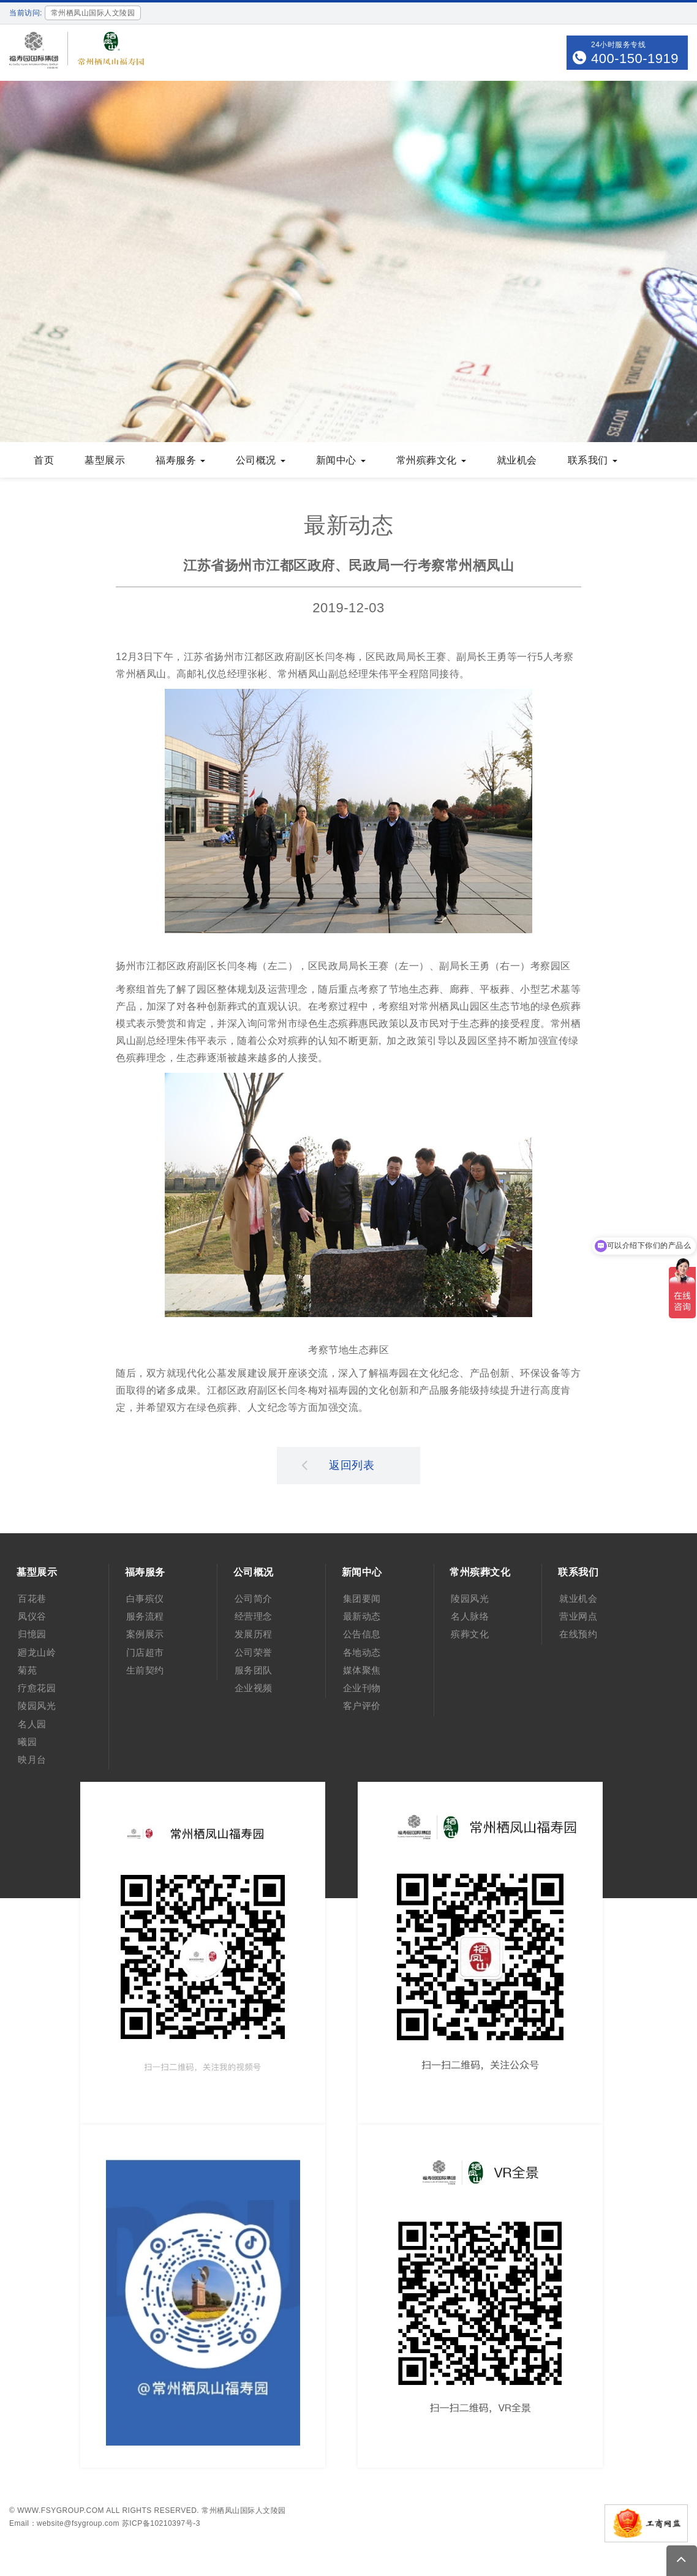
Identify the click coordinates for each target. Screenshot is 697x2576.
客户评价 (362, 1705)
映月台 (32, 1759)
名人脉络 (470, 1616)
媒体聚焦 (362, 1670)
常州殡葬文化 (431, 460)
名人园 (32, 1724)
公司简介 (254, 1598)
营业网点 (578, 1616)
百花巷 (32, 1598)
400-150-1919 (635, 58)
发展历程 (254, 1634)
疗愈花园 (37, 1688)
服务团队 (254, 1670)
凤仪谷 (32, 1616)
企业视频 (254, 1688)
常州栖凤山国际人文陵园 (244, 2510)
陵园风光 (37, 1705)
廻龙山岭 (37, 1652)
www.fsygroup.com (60, 2510)
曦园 (27, 1742)
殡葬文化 (470, 1634)
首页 (44, 460)
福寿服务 (180, 460)
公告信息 (362, 1634)
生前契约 (145, 1670)
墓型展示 (105, 460)
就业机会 (517, 460)
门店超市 (145, 1652)
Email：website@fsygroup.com (64, 2523)
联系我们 (592, 460)
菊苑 (27, 1670)
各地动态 (362, 1652)
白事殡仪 (145, 1598)
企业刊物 (362, 1688)
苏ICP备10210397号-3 (161, 2523)
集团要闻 (362, 1598)
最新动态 (362, 1616)
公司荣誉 (254, 1652)
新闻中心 (341, 460)
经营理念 (254, 1616)
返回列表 (338, 1464)
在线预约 (578, 1634)
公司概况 (260, 460)
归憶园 (32, 1634)
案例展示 (145, 1634)
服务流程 (145, 1616)
